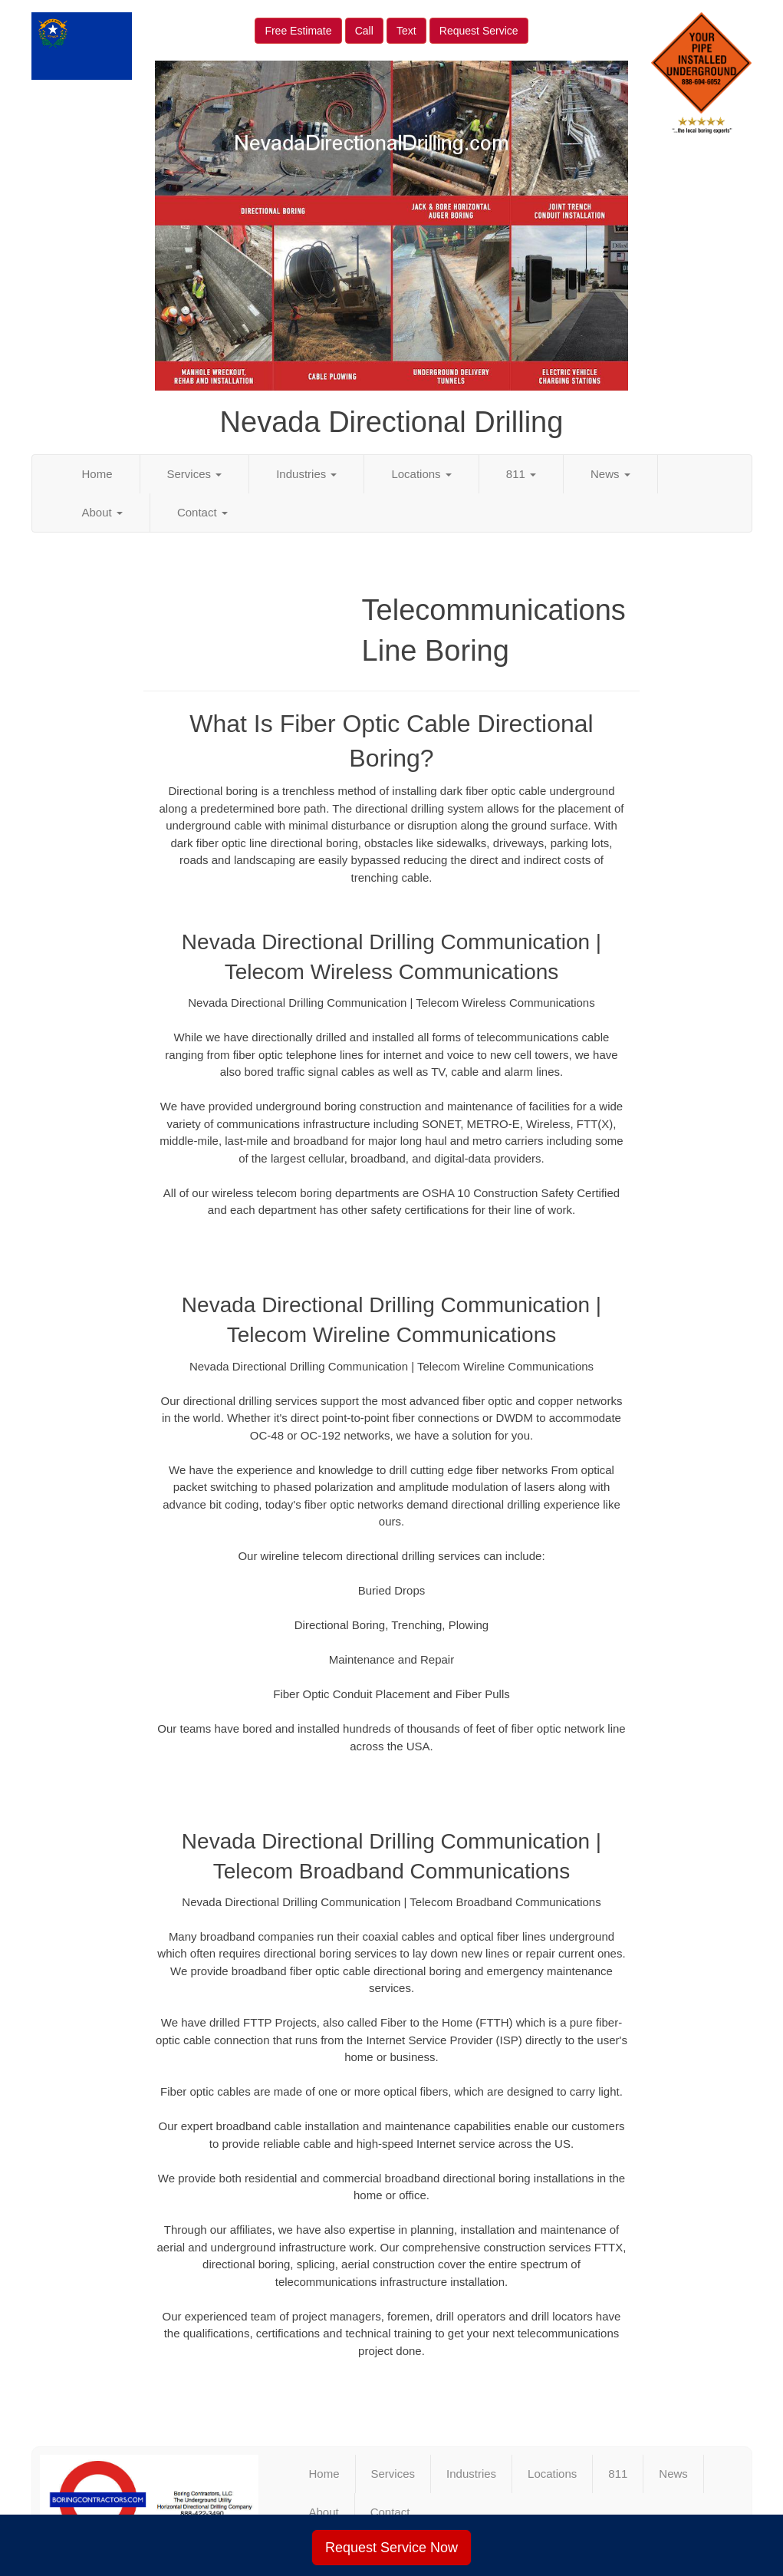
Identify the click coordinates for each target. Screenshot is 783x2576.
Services (194, 473)
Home (97, 473)
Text (406, 31)
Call (364, 31)
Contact (202, 512)
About (102, 512)
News (610, 473)
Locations (421, 473)
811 (521, 473)
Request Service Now (391, 2547)
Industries (306, 473)
